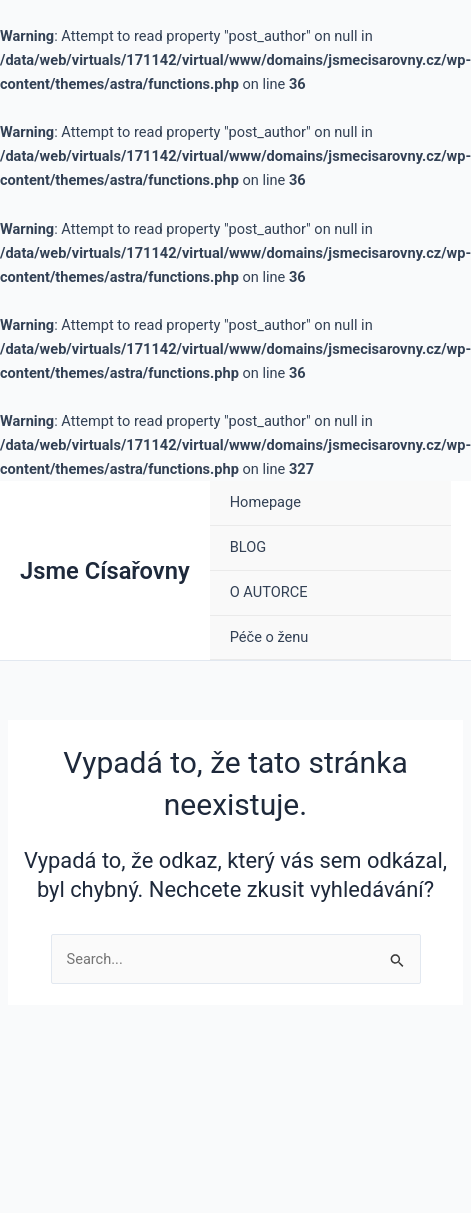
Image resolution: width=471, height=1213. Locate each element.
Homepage (265, 502)
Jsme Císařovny (105, 571)
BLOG (248, 547)
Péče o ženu (269, 637)
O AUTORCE (269, 592)
